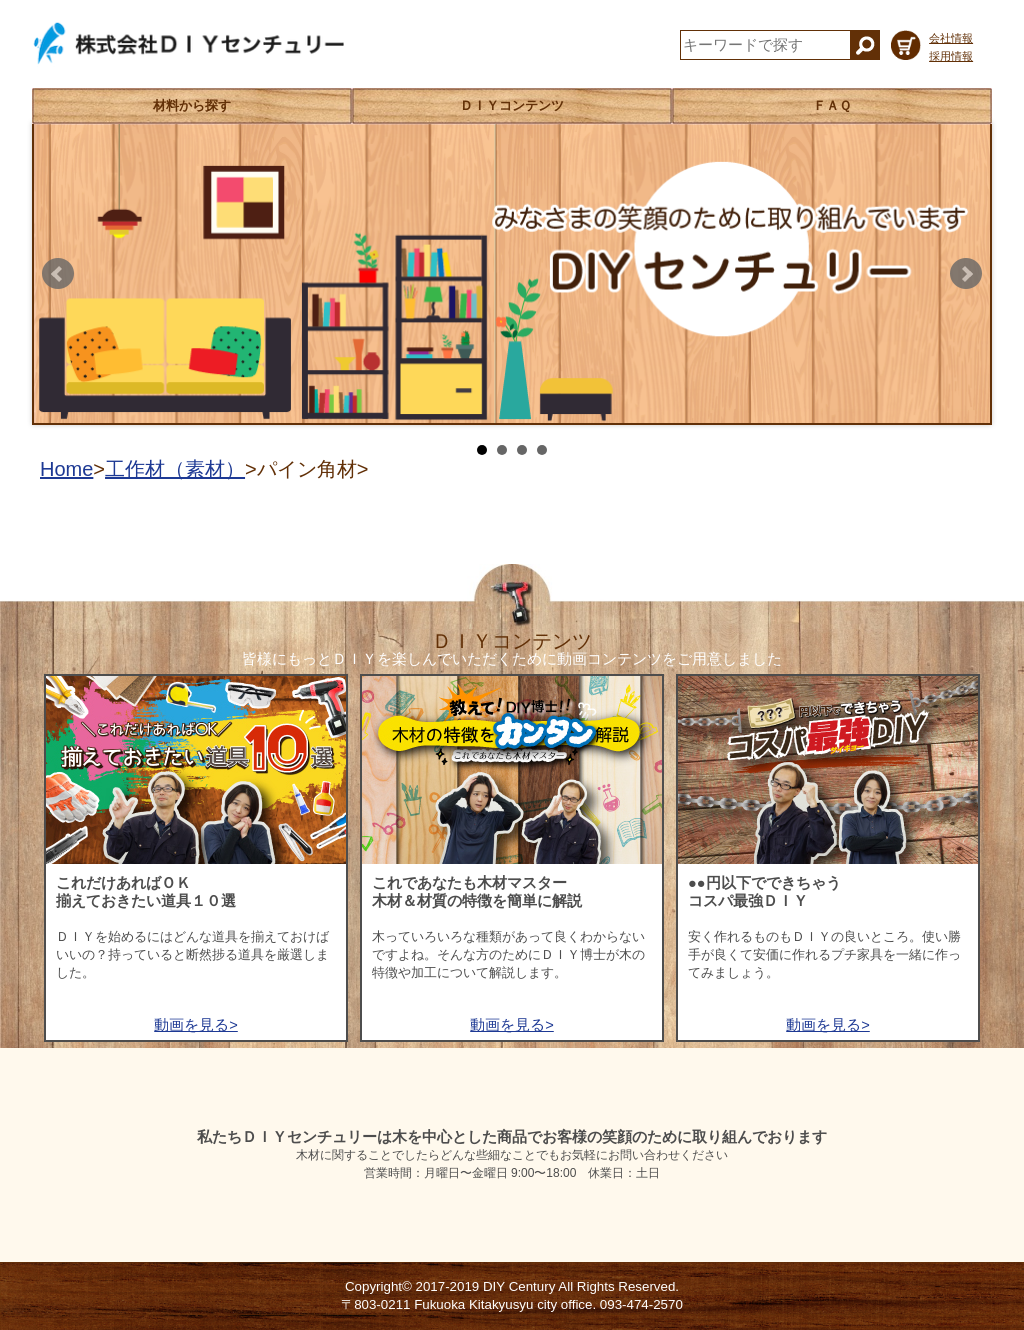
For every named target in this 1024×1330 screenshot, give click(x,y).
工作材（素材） (175, 469)
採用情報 (951, 56)
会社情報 (951, 38)
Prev (58, 274)
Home (66, 469)
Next (966, 274)
